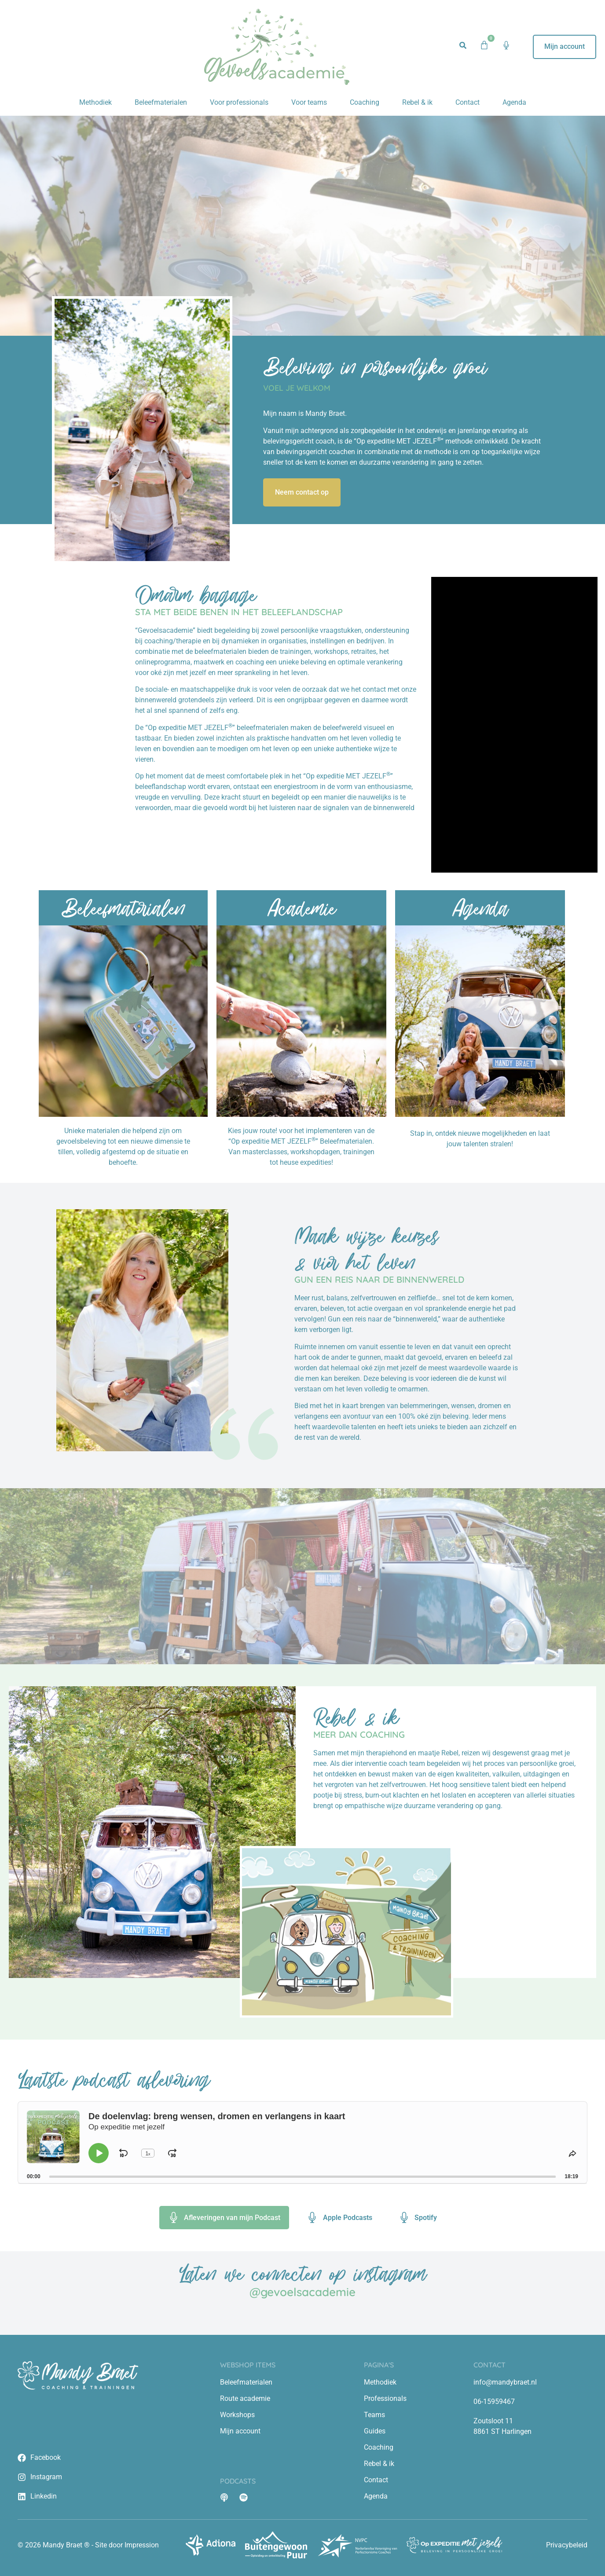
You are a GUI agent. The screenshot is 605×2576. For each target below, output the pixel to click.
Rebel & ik (417, 102)
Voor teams (309, 102)
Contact (467, 102)
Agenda (514, 102)
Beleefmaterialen (161, 102)
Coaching (364, 102)
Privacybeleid (566, 2545)
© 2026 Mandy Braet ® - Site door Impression (88, 2545)
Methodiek (95, 102)
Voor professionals (239, 102)
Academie (301, 908)
